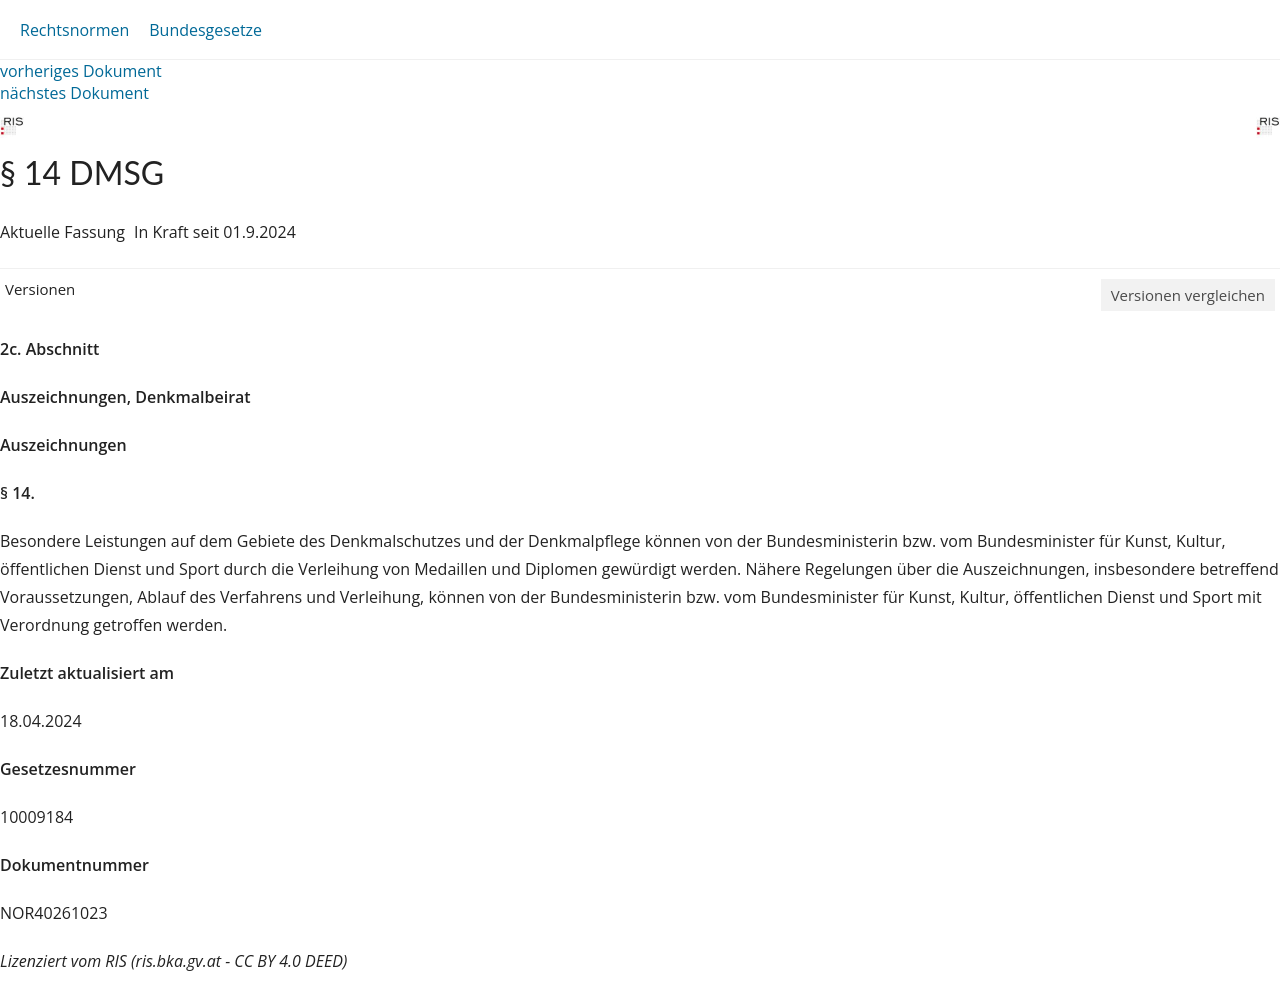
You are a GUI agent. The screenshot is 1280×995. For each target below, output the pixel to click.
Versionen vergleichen (1188, 295)
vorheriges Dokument (81, 71)
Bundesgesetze (205, 30)
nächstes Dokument (74, 93)
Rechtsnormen (74, 30)
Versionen (40, 289)
